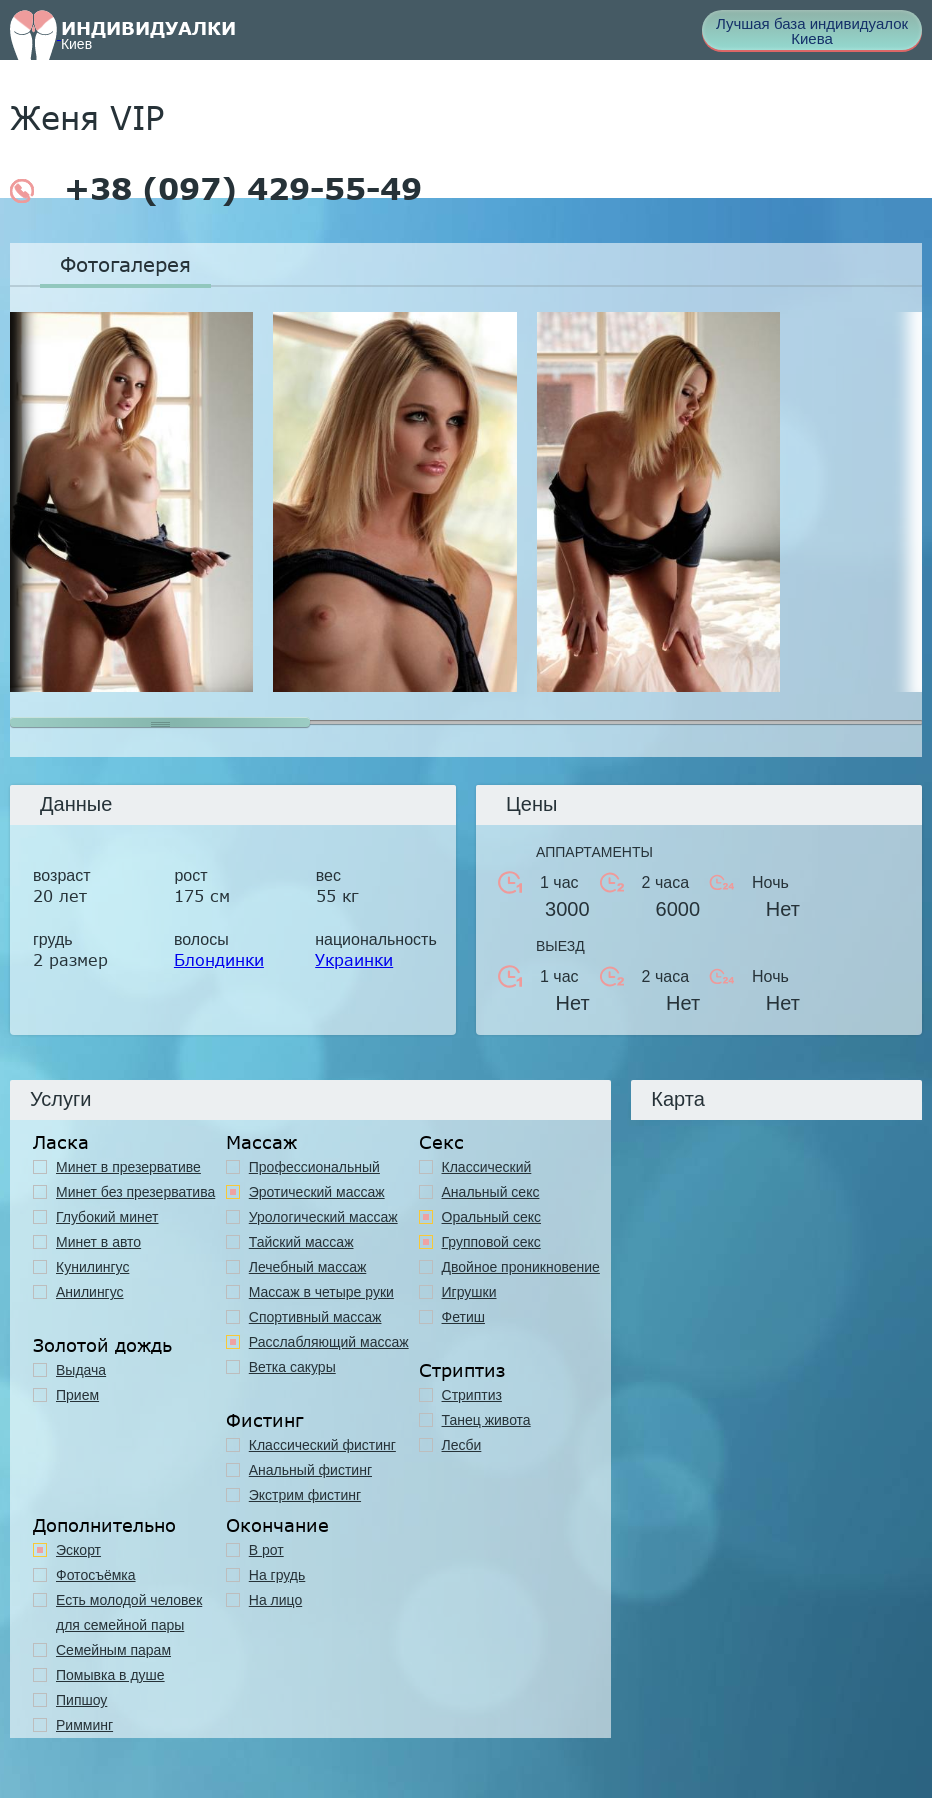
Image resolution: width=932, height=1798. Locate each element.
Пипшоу (81, 1700)
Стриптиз (472, 1395)
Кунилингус (92, 1267)
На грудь (277, 1575)
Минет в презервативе (128, 1167)
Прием (77, 1395)
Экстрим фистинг (305, 1495)
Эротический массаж (317, 1192)
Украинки (354, 959)
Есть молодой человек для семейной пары (129, 1612)
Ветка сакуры (292, 1367)
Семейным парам (113, 1650)
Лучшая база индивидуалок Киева (812, 31)
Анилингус (90, 1292)
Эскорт (78, 1550)
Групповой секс (491, 1242)
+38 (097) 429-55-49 (216, 189)
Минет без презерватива (135, 1192)
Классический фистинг (322, 1445)
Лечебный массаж (308, 1267)
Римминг (84, 1725)
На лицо (275, 1600)
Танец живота (486, 1420)
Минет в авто (98, 1242)
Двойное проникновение (521, 1267)
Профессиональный (314, 1167)
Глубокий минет (107, 1217)
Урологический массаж (323, 1217)
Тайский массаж (301, 1242)
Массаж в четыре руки (321, 1292)
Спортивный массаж (315, 1317)
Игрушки (469, 1292)
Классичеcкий (487, 1167)
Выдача (81, 1370)
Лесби (462, 1445)
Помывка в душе (110, 1675)
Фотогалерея (125, 264)
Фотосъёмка (96, 1575)
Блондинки (219, 959)
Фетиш (463, 1317)
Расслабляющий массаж (329, 1342)
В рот (266, 1550)
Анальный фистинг (310, 1470)
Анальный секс (491, 1192)
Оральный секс (492, 1217)
